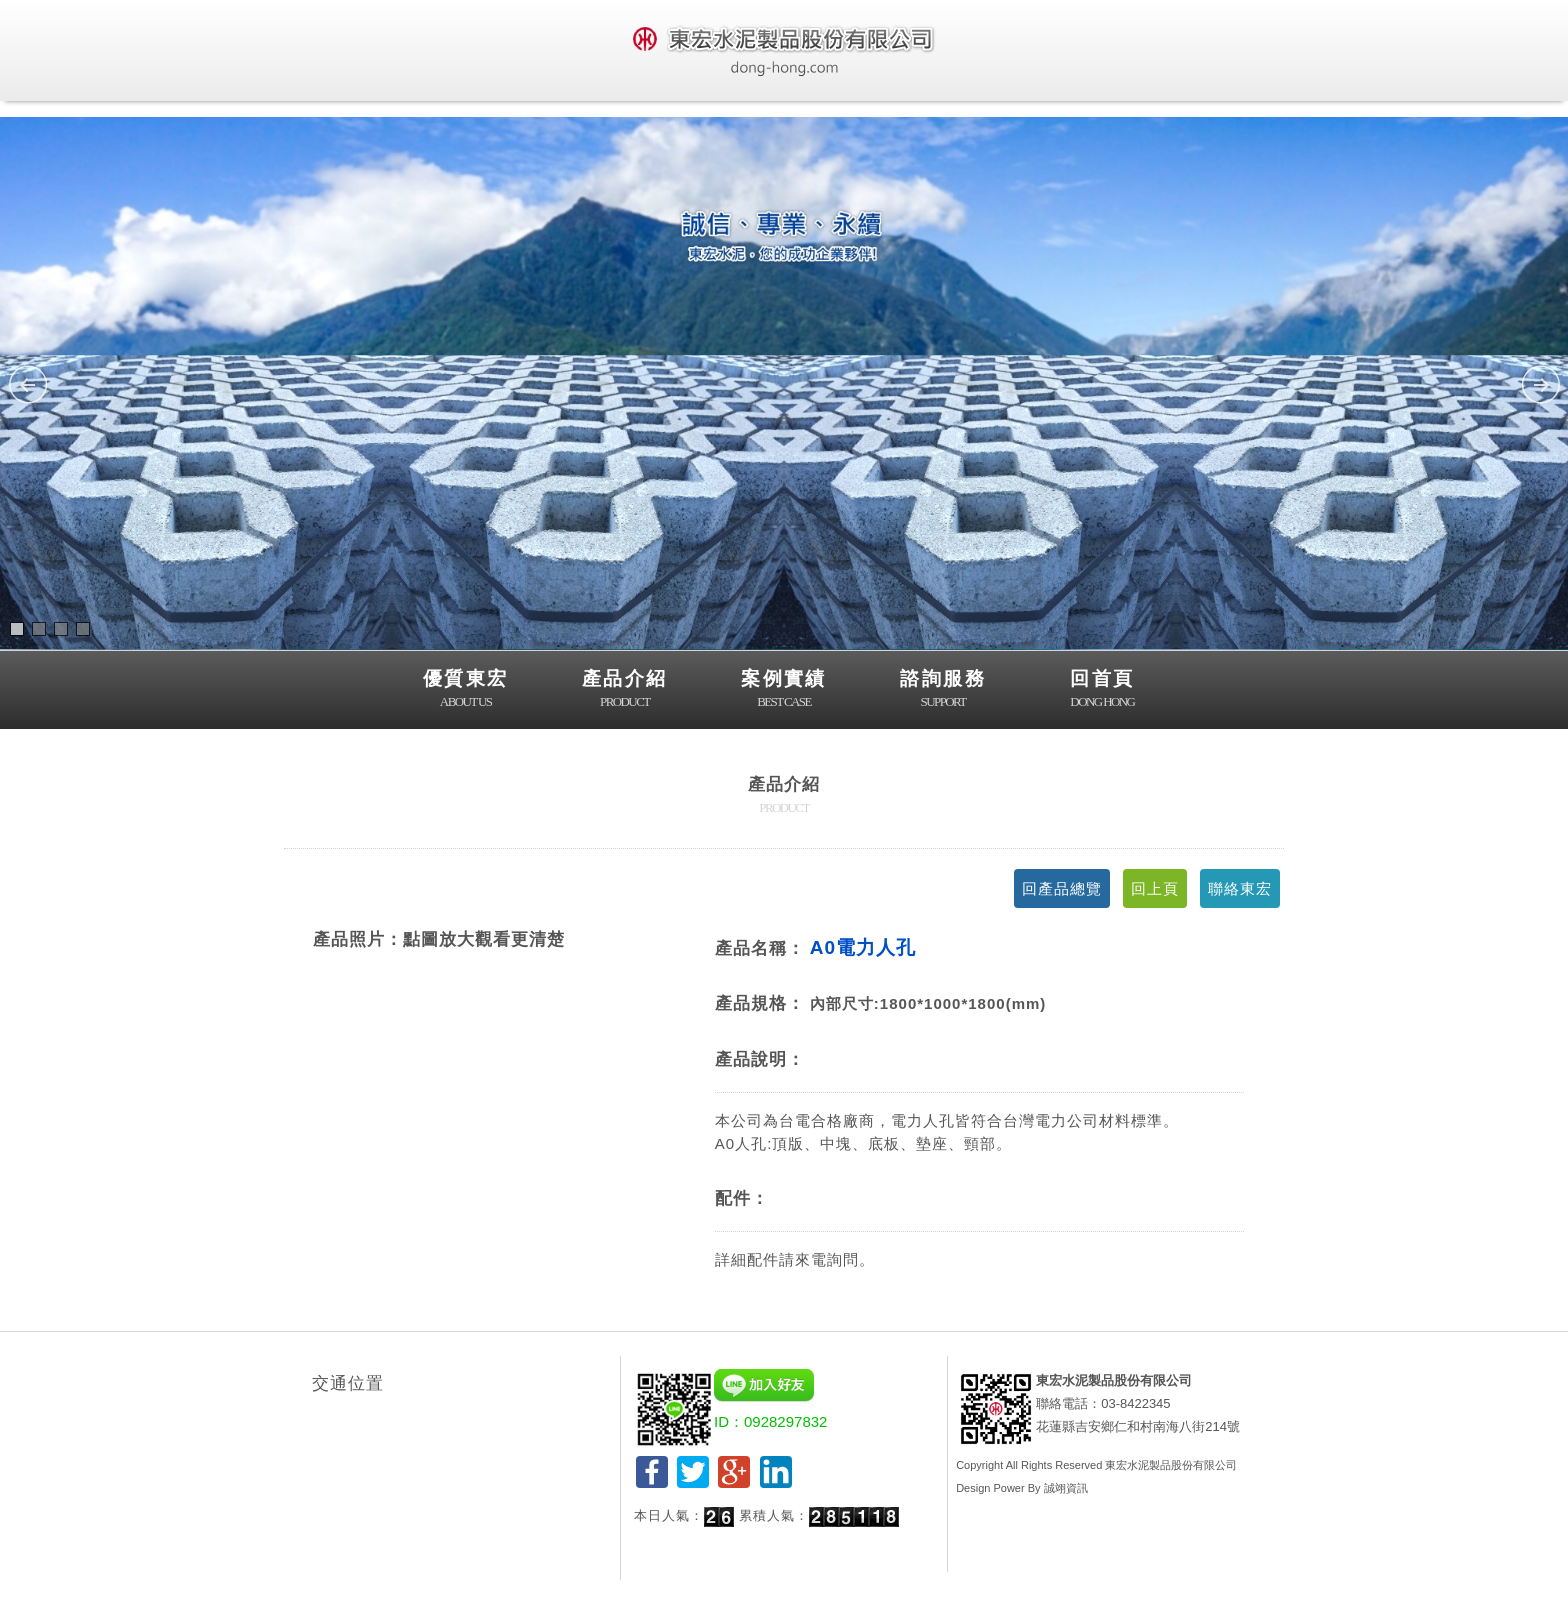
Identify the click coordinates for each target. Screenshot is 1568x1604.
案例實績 (784, 690)
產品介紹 (625, 690)
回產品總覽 (1062, 888)
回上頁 (1155, 888)
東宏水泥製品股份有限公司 (1171, 1465)
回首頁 (1102, 690)
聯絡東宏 (1240, 888)
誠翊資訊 (1066, 1488)
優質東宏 (466, 690)
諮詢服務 (943, 690)
